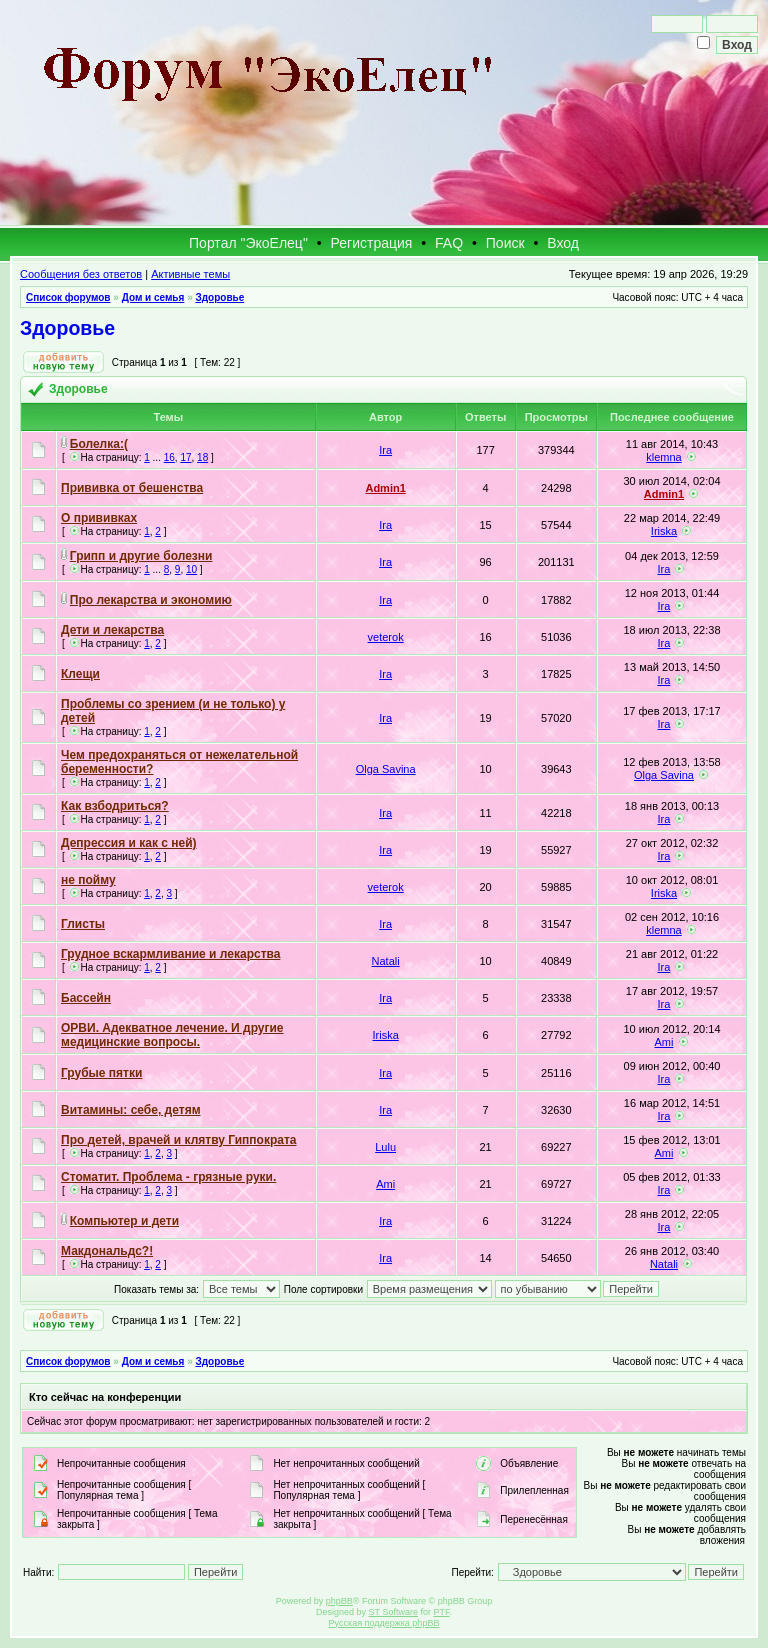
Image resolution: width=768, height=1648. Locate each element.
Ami (663, 1042)
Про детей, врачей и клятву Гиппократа (179, 1140)
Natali (386, 961)
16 (169, 457)
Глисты (83, 924)
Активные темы (190, 274)
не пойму (88, 880)
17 (185, 457)
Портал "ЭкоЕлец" (248, 243)
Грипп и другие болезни (141, 556)
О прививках (99, 518)
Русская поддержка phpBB (384, 1623)
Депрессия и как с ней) (129, 843)
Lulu (385, 1147)
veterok (386, 637)
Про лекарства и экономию (151, 600)
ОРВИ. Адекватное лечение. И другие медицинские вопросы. (172, 1035)
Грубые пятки (101, 1073)
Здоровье (219, 297)
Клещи (80, 674)
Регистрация (372, 243)
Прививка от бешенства (132, 488)
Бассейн (86, 998)
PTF (441, 1612)
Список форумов (68, 297)
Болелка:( (99, 444)
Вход (563, 243)
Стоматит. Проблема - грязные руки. (168, 1177)
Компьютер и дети (124, 1221)
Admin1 (385, 488)
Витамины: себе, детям (131, 1110)
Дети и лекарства (112, 630)
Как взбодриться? (115, 806)
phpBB (339, 1601)
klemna (663, 457)
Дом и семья (153, 297)
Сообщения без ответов (81, 274)
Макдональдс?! (107, 1251)
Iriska (664, 531)
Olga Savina (386, 769)
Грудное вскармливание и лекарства (170, 954)
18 (202, 457)
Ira (385, 450)
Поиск (505, 243)
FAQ (449, 243)
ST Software (393, 1612)
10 (191, 569)
